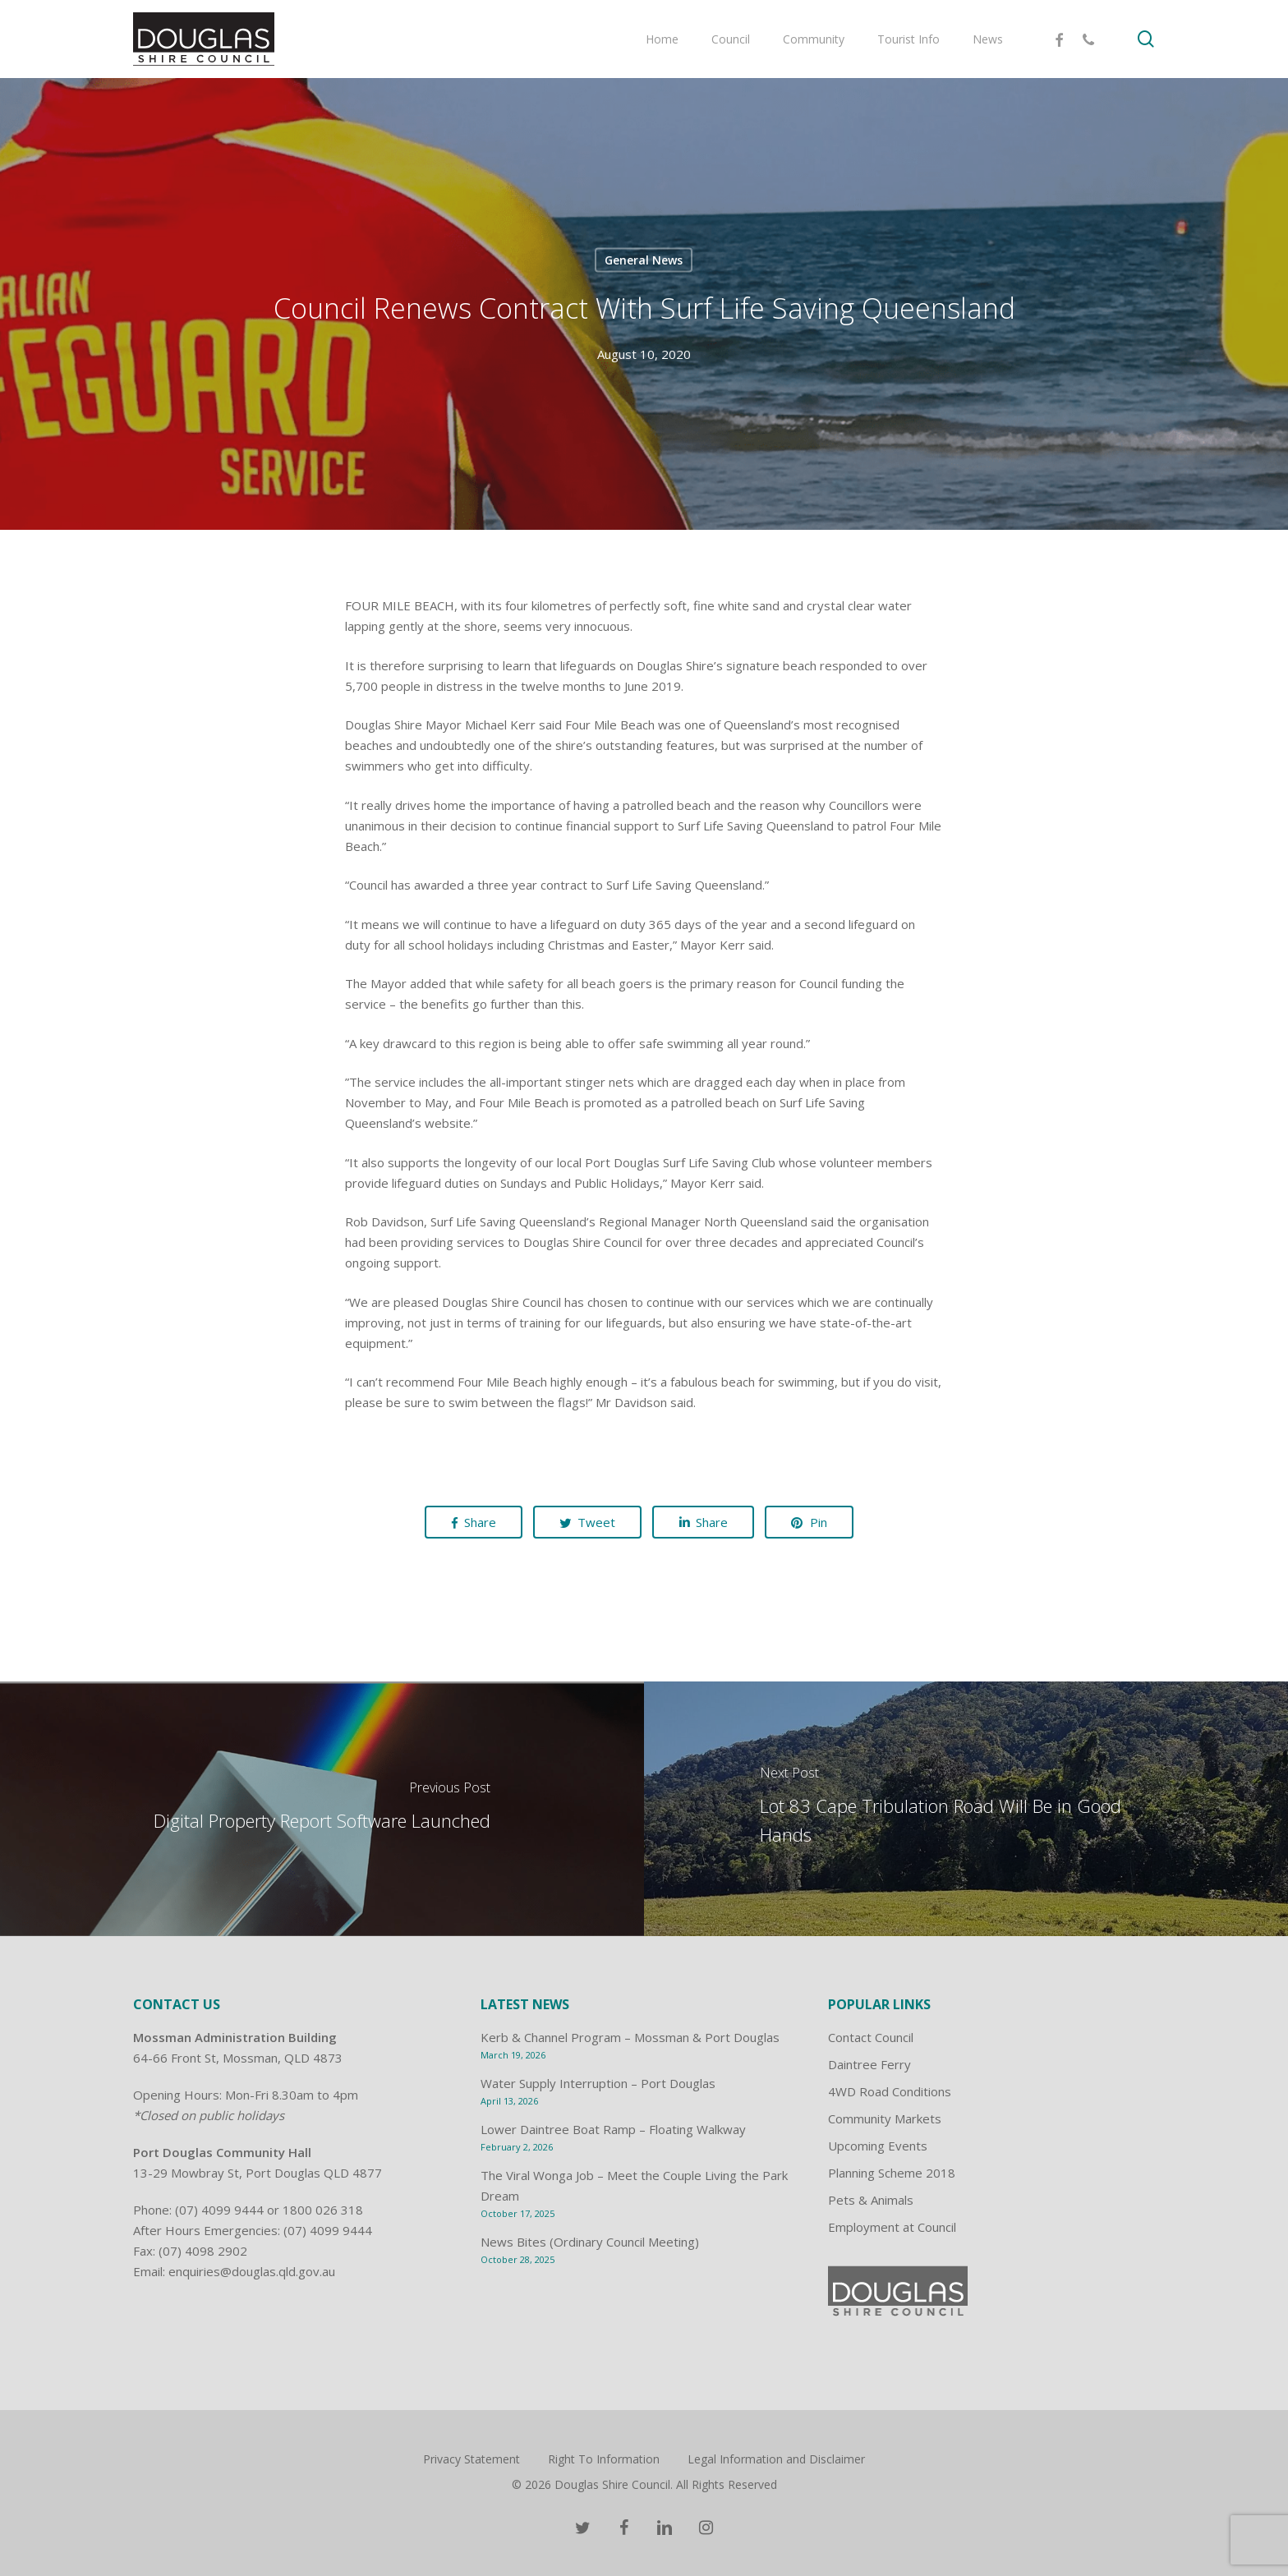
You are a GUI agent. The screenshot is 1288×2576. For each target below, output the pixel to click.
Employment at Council (892, 2227)
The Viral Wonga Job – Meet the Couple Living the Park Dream (634, 2185)
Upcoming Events (877, 2145)
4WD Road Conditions (889, 2091)
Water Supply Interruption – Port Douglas (598, 2083)
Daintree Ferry (869, 2064)
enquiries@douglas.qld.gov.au (251, 2271)
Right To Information (604, 2459)
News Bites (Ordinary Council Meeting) (590, 2241)
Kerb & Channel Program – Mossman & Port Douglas (630, 2037)
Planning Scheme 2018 (891, 2172)
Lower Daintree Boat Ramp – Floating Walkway (613, 2129)
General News (644, 260)
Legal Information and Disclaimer (776, 2459)
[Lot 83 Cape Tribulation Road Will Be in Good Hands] (966, 1808)
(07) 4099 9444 (219, 2209)
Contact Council (870, 2037)
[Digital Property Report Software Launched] (322, 1808)
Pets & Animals (870, 2200)
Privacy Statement (471, 2459)
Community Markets (884, 2118)
